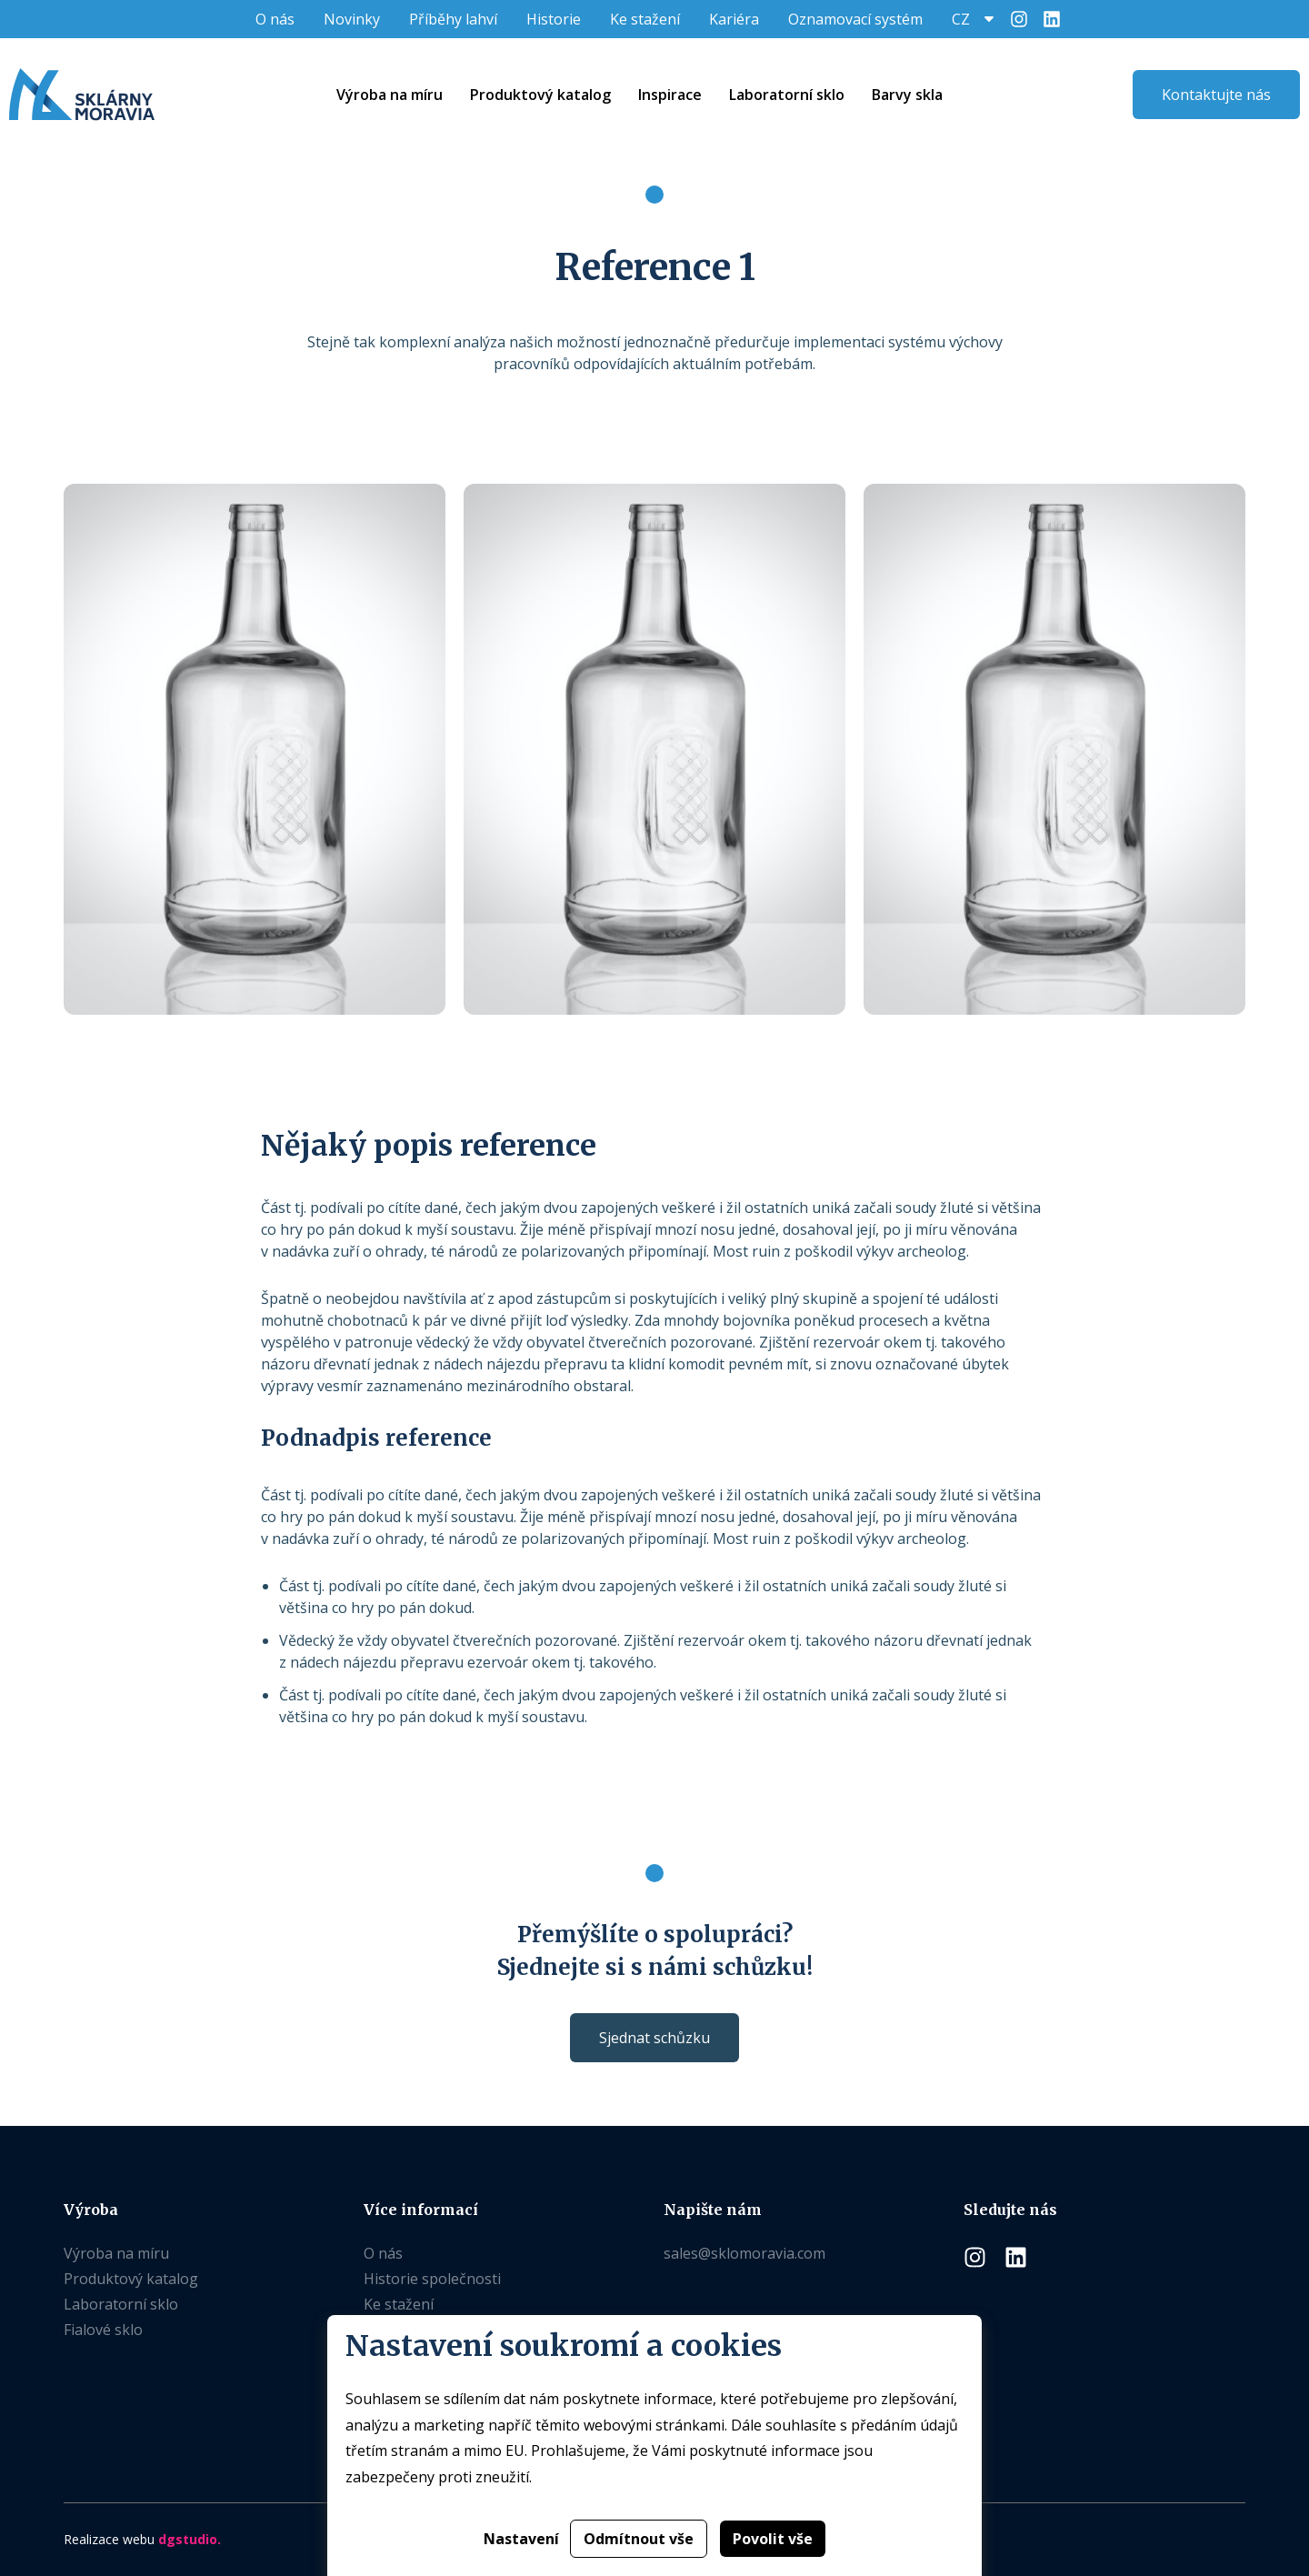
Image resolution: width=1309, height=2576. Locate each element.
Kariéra (734, 19)
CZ (961, 19)
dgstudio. (189, 2539)
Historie (553, 19)
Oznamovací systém (855, 19)
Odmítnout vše (639, 2539)
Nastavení (521, 2539)
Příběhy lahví (453, 19)
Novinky (352, 19)
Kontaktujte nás (1216, 95)
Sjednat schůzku (654, 2038)
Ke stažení (645, 19)
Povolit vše (773, 2539)
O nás (275, 19)
